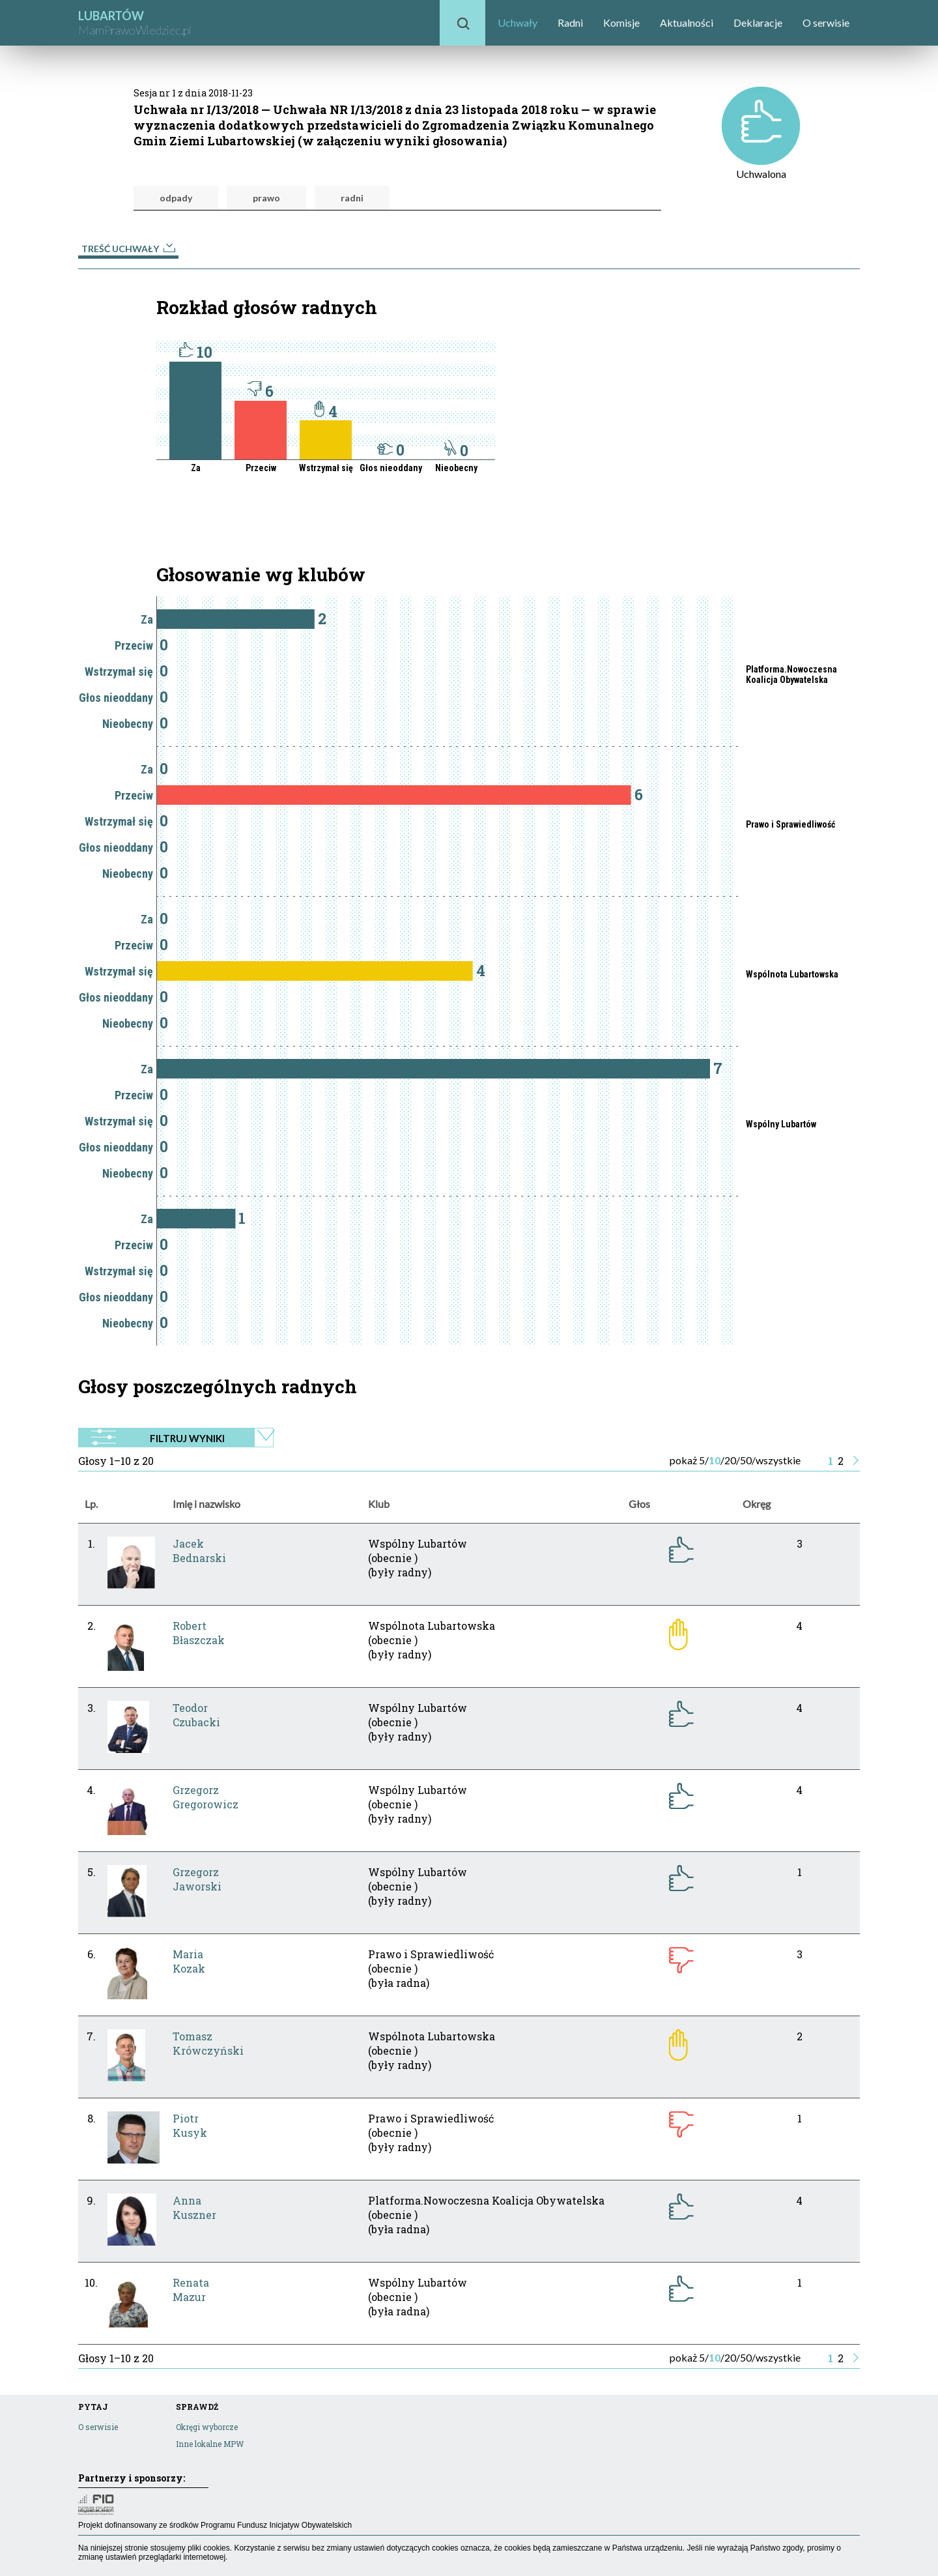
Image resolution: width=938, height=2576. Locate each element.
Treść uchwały (128, 248)
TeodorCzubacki (196, 1715)
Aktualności (686, 22)
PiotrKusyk (190, 2125)
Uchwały (517, 22)
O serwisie (826, 22)
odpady (176, 197)
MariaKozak (189, 1961)
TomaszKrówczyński (208, 2043)
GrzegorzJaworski (197, 1879)
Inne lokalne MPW (210, 2444)
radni (352, 197)
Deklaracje (757, 22)
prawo (266, 197)
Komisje (621, 22)
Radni (570, 22)
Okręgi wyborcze (207, 2427)
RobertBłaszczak (199, 1633)
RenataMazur (191, 2290)
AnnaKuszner (194, 2207)
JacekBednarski (199, 1551)
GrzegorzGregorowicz (205, 1797)
